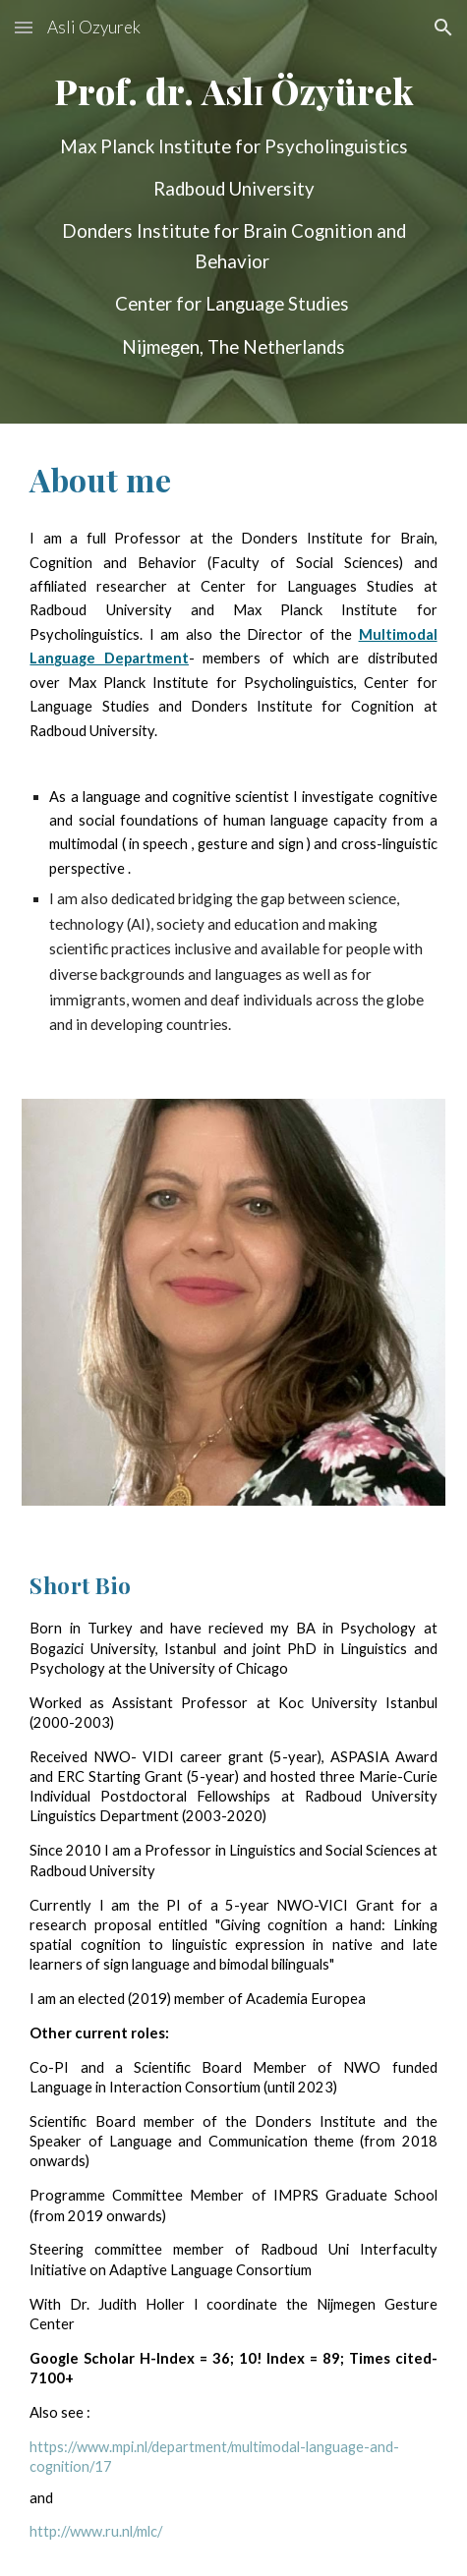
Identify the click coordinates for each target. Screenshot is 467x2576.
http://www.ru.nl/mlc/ (95, 2531)
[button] (23, 27)
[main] (233, 212)
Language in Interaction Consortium (145, 2087)
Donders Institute (315, 2121)
